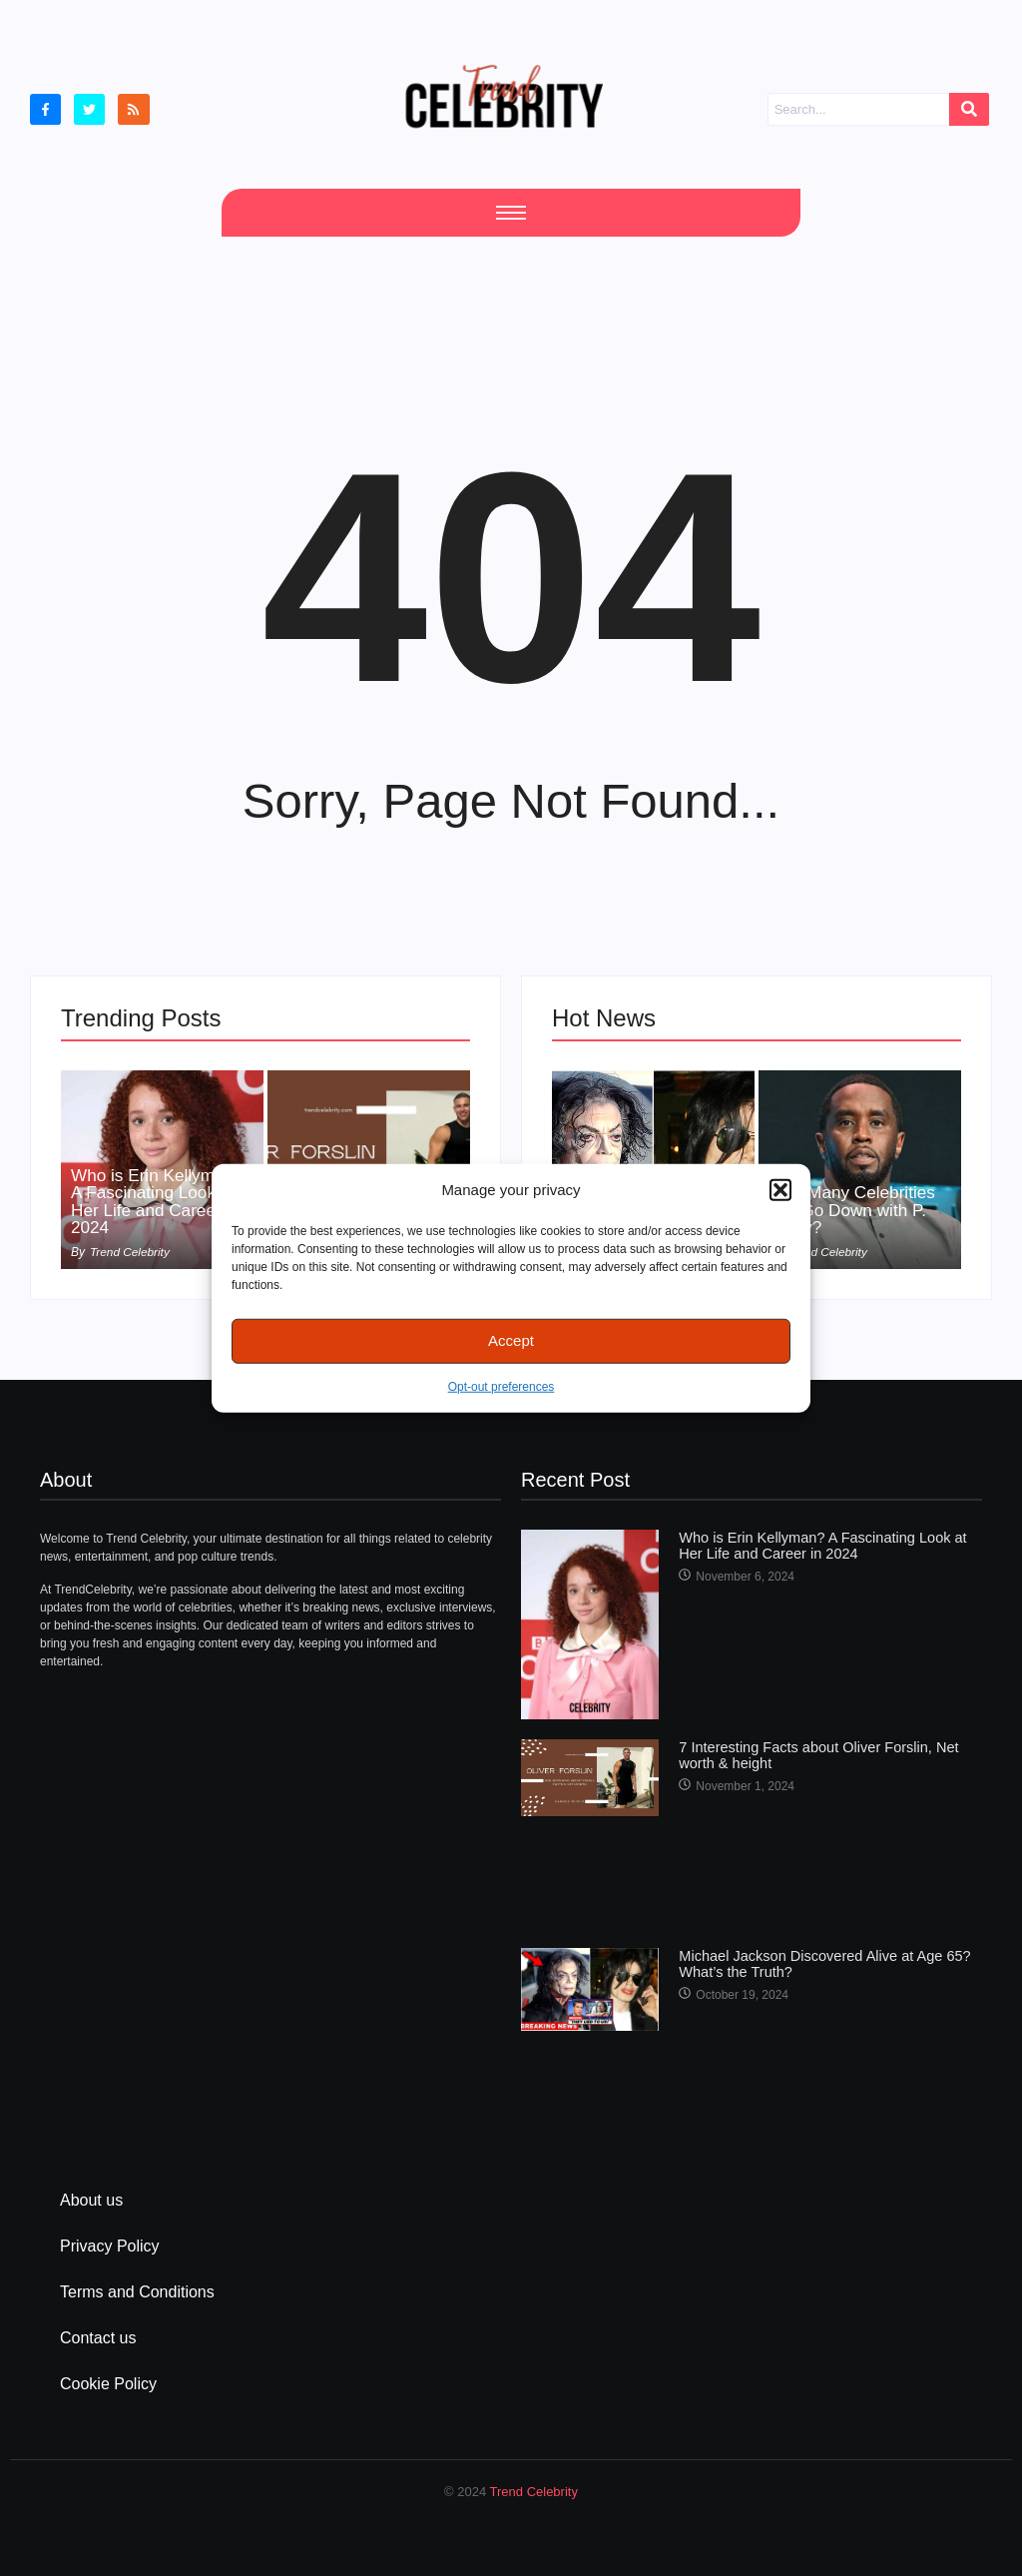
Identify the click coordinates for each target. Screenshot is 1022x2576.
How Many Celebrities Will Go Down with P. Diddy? (855, 1209)
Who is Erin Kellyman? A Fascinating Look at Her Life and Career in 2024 (161, 1200)
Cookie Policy (108, 2383)
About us (91, 2200)
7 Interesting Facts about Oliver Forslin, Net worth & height (813, 1754)
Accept (511, 1340)
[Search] (858, 110)
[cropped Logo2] (503, 96)
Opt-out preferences (501, 1386)
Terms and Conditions (137, 2291)
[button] (780, 1190)
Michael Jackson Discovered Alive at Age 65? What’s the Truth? (819, 1963)
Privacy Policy (110, 2246)
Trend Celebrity (534, 2491)
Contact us (98, 2337)
